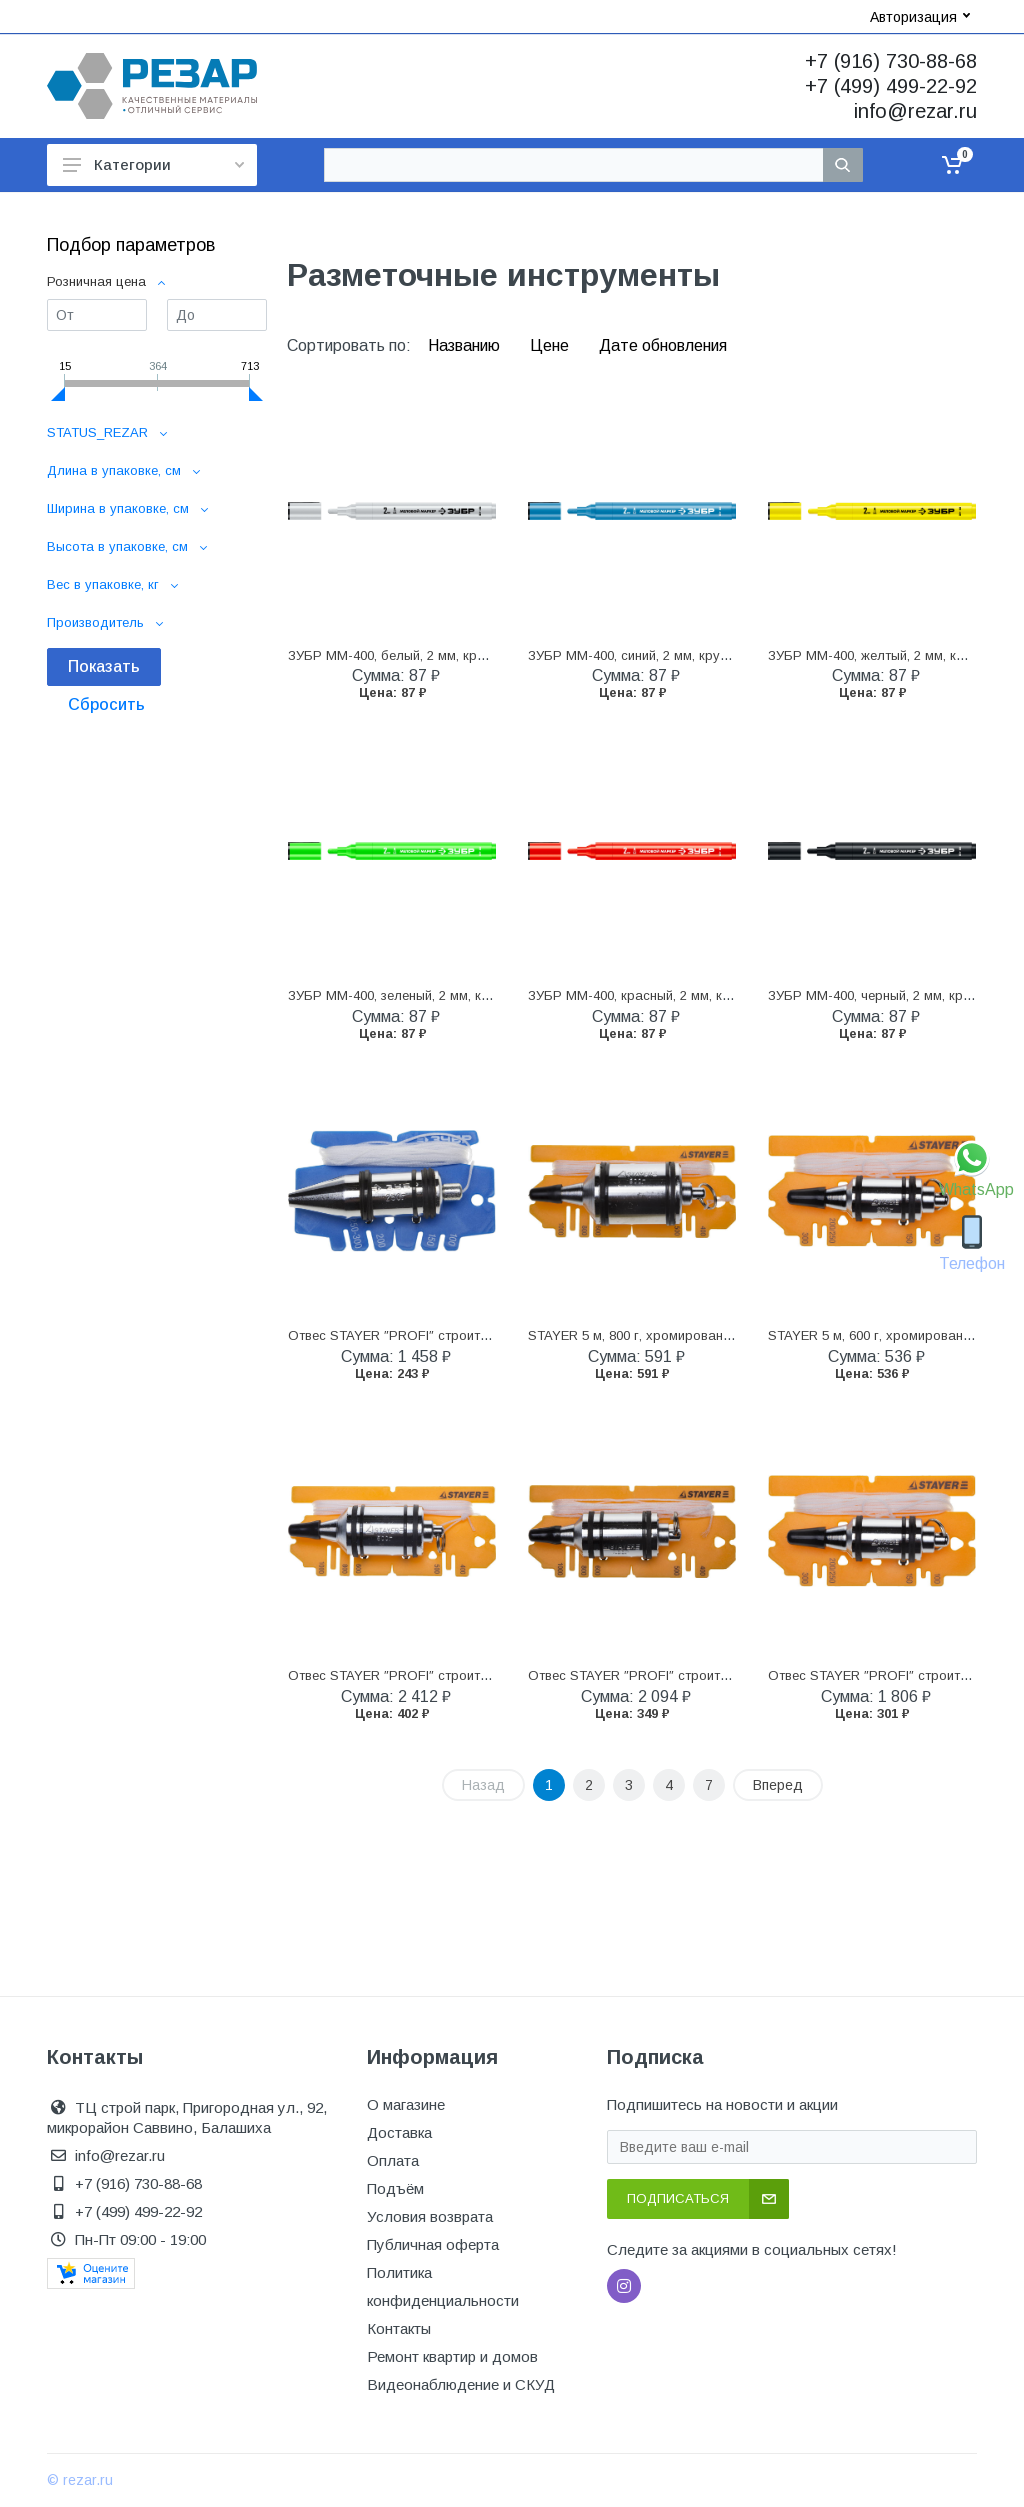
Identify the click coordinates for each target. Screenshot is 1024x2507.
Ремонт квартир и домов (452, 2356)
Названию (466, 345)
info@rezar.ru (915, 111)
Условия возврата (430, 2216)
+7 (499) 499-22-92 (891, 86)
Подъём (395, 2188)
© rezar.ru (80, 2480)
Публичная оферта (433, 2244)
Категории (153, 164)
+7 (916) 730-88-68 (891, 61)
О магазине (406, 2104)
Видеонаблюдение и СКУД (461, 2384)
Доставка (399, 2132)
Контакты (399, 2328)
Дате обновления (663, 345)
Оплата (393, 2160)
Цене (551, 345)
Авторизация (920, 17)
